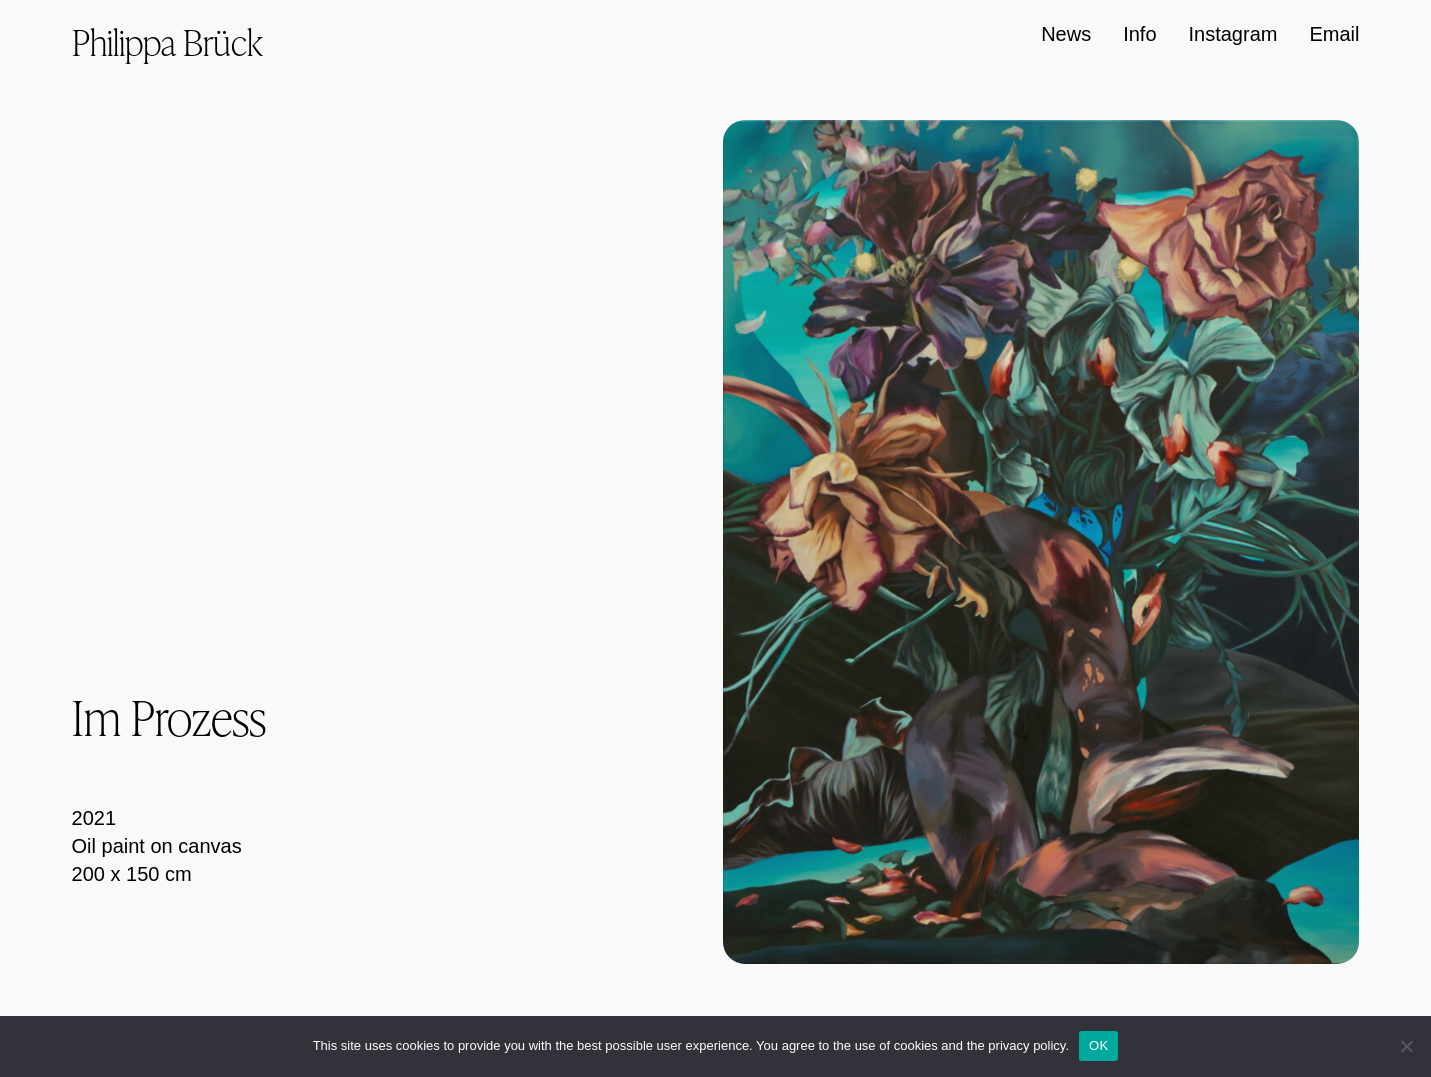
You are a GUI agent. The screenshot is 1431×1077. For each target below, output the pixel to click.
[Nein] (1406, 1046)
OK (1098, 1045)
